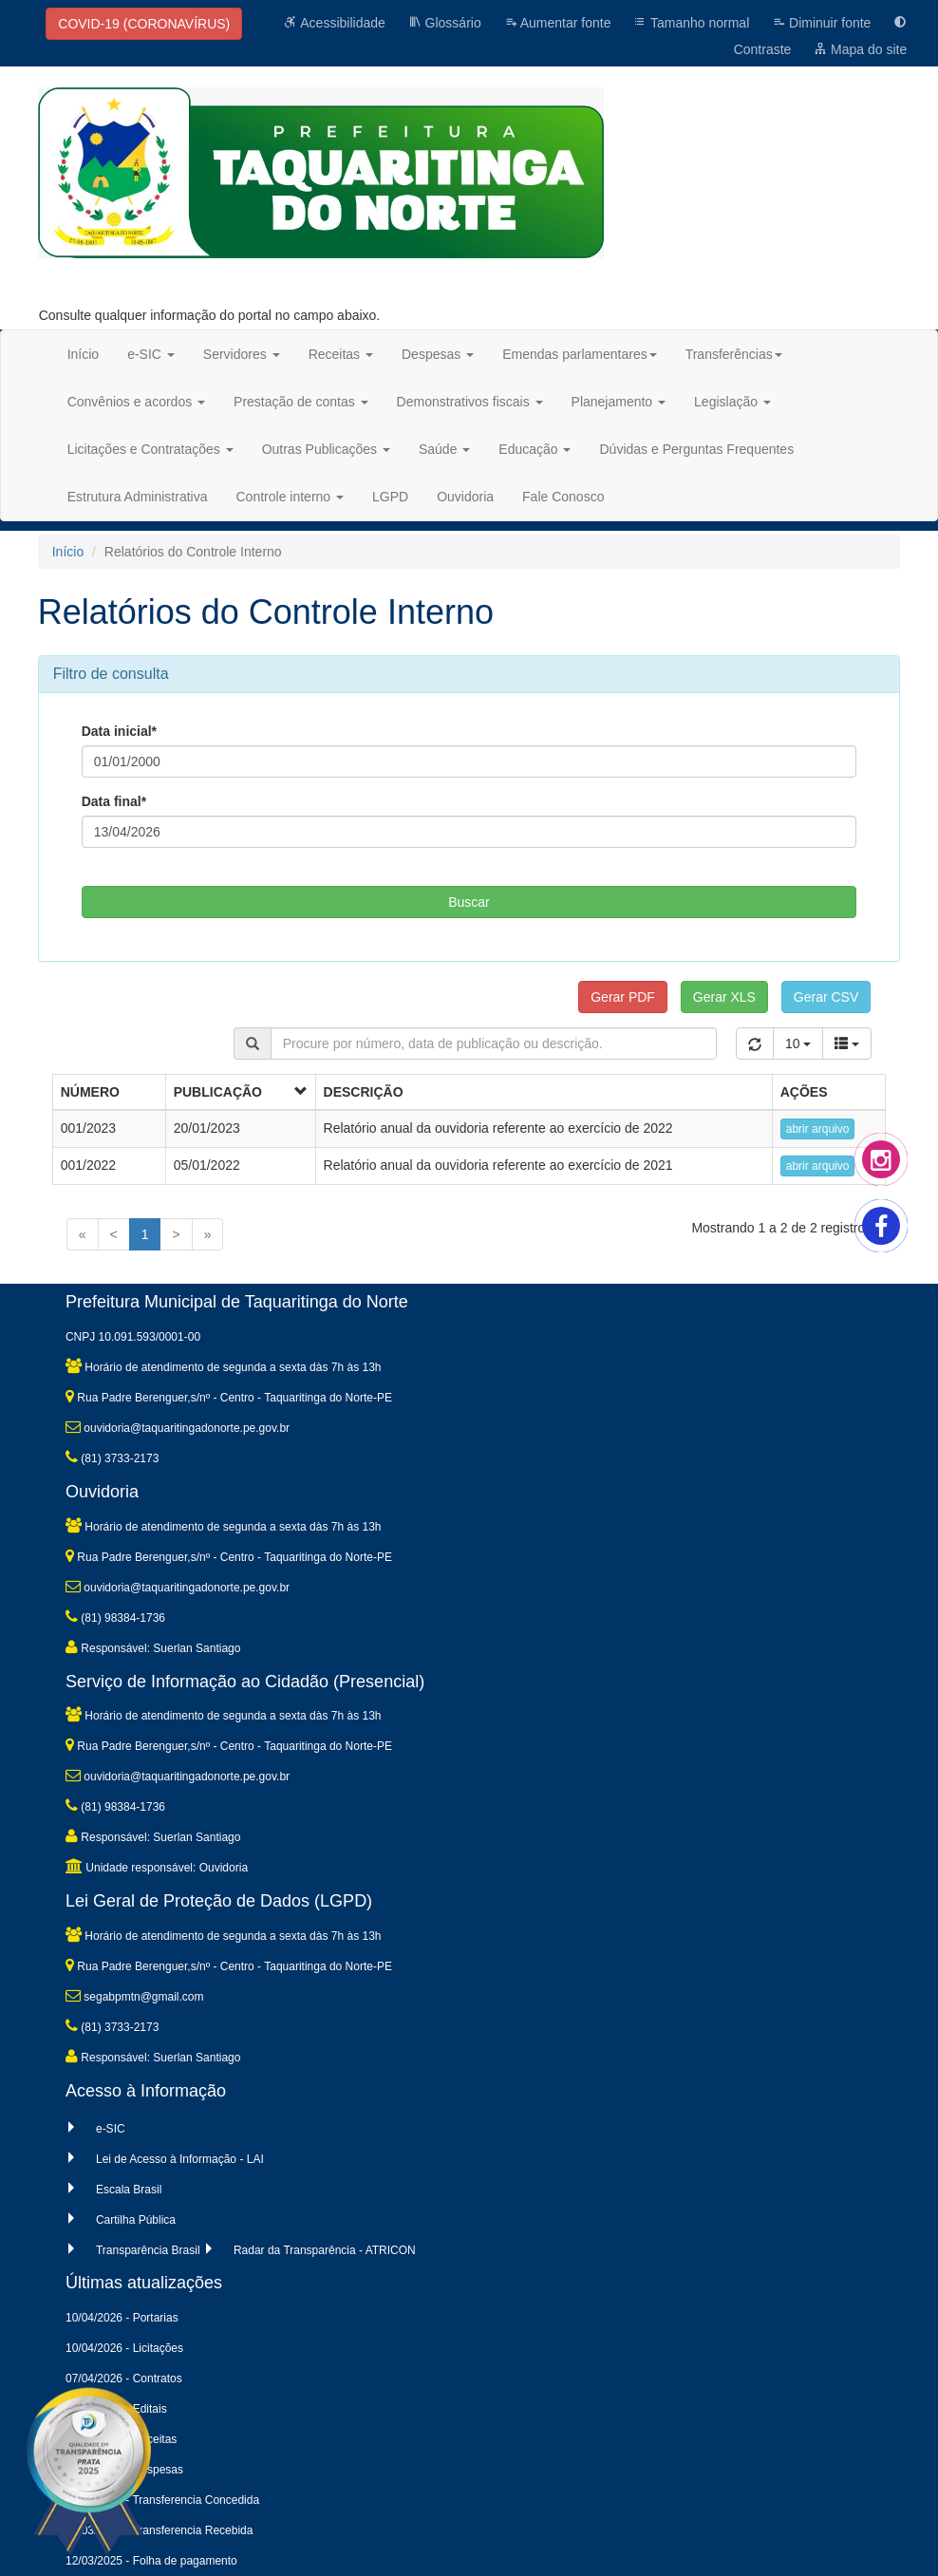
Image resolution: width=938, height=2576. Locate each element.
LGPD (390, 496)
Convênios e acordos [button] (136, 401)
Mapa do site (860, 49)
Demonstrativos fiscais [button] (470, 401)
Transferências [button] (733, 354)
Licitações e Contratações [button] (150, 449)
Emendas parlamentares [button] (579, 354)
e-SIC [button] (151, 354)
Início (83, 354)
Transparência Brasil (148, 2250)
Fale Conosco (563, 496)
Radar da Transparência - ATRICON (325, 2250)
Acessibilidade (334, 22)
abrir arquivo (818, 1129)
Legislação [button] (732, 401)
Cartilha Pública (136, 2220)
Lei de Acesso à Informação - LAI (180, 2159)
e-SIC (110, 2128)
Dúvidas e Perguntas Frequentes (696, 449)
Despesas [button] (438, 354)
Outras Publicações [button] (326, 449)
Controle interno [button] (290, 496)
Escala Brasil (128, 2189)
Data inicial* (119, 731)
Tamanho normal (691, 22)
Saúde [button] (444, 449)
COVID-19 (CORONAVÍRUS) (144, 23)
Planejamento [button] (619, 401)
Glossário (444, 22)
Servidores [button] (241, 354)
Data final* (114, 801)
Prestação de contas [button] (301, 401)
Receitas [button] (341, 354)
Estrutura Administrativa (137, 496)
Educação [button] (534, 449)
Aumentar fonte (557, 22)
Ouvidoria (465, 496)
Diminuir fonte (821, 22)
